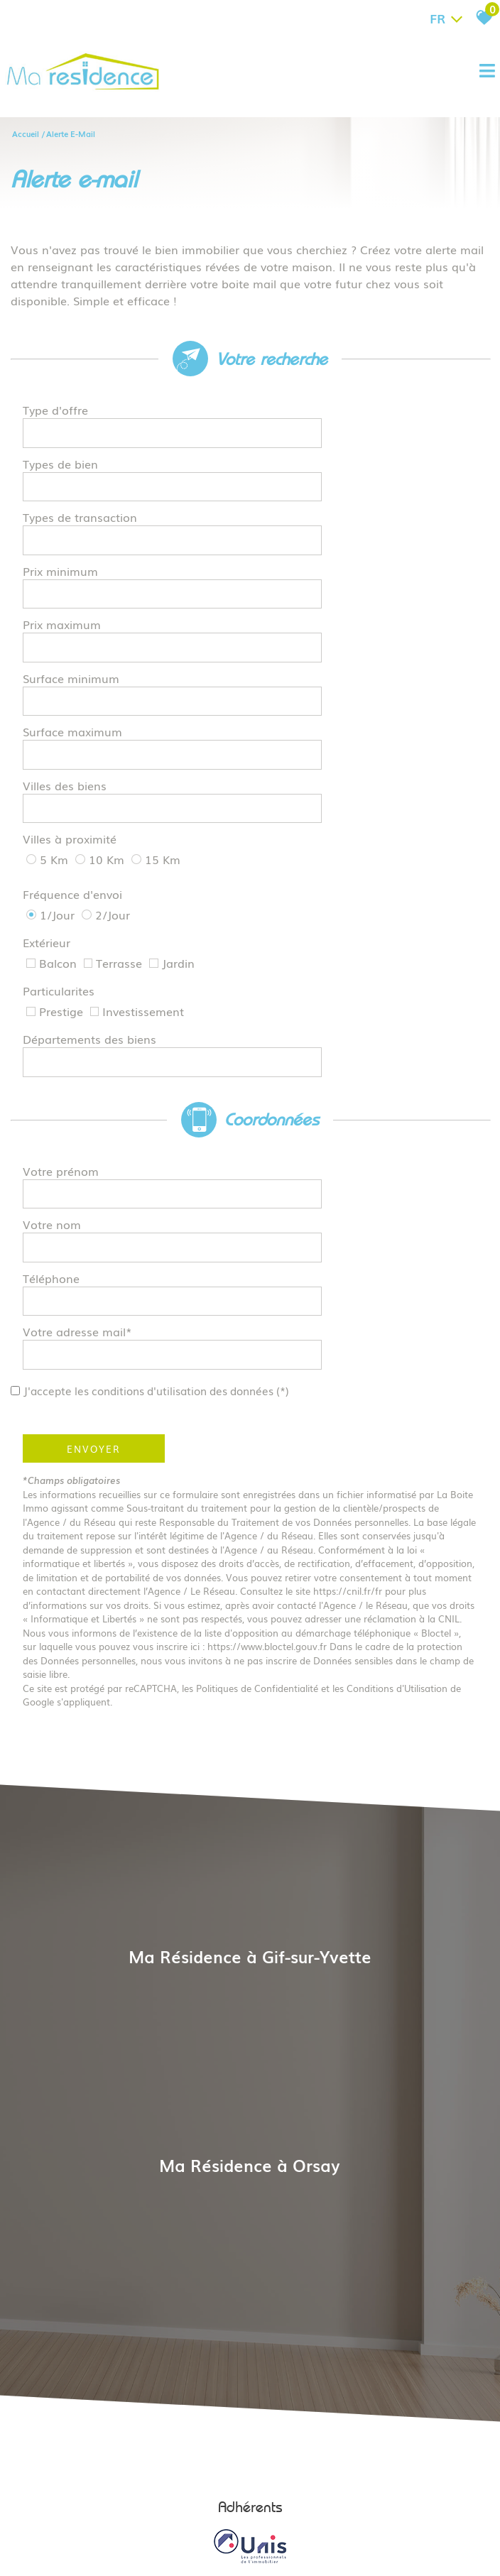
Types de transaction (85, 487)
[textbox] (361, 414)
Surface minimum (76, 597)
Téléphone (56, 1026)
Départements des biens (95, 838)
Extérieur (52, 773)
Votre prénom (66, 953)
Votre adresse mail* (83, 1062)
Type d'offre (61, 413)
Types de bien (66, 450)
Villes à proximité (75, 704)
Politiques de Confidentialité (263, 1396)
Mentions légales (137, 2493)
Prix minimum (66, 524)
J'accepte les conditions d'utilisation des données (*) (182, 1097)
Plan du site (75, 2493)
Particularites (64, 805)
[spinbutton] (361, 524)
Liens (252, 2493)
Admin (280, 2493)
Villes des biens (70, 670)
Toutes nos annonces (341, 2493)
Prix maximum (67, 560)
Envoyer (99, 1157)
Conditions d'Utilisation (402, 1396)
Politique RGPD (418, 2493)
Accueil (25, 132)
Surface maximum (78, 633)
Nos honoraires (207, 2493)
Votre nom (57, 989)
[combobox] (361, 415)
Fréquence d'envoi (78, 742)
